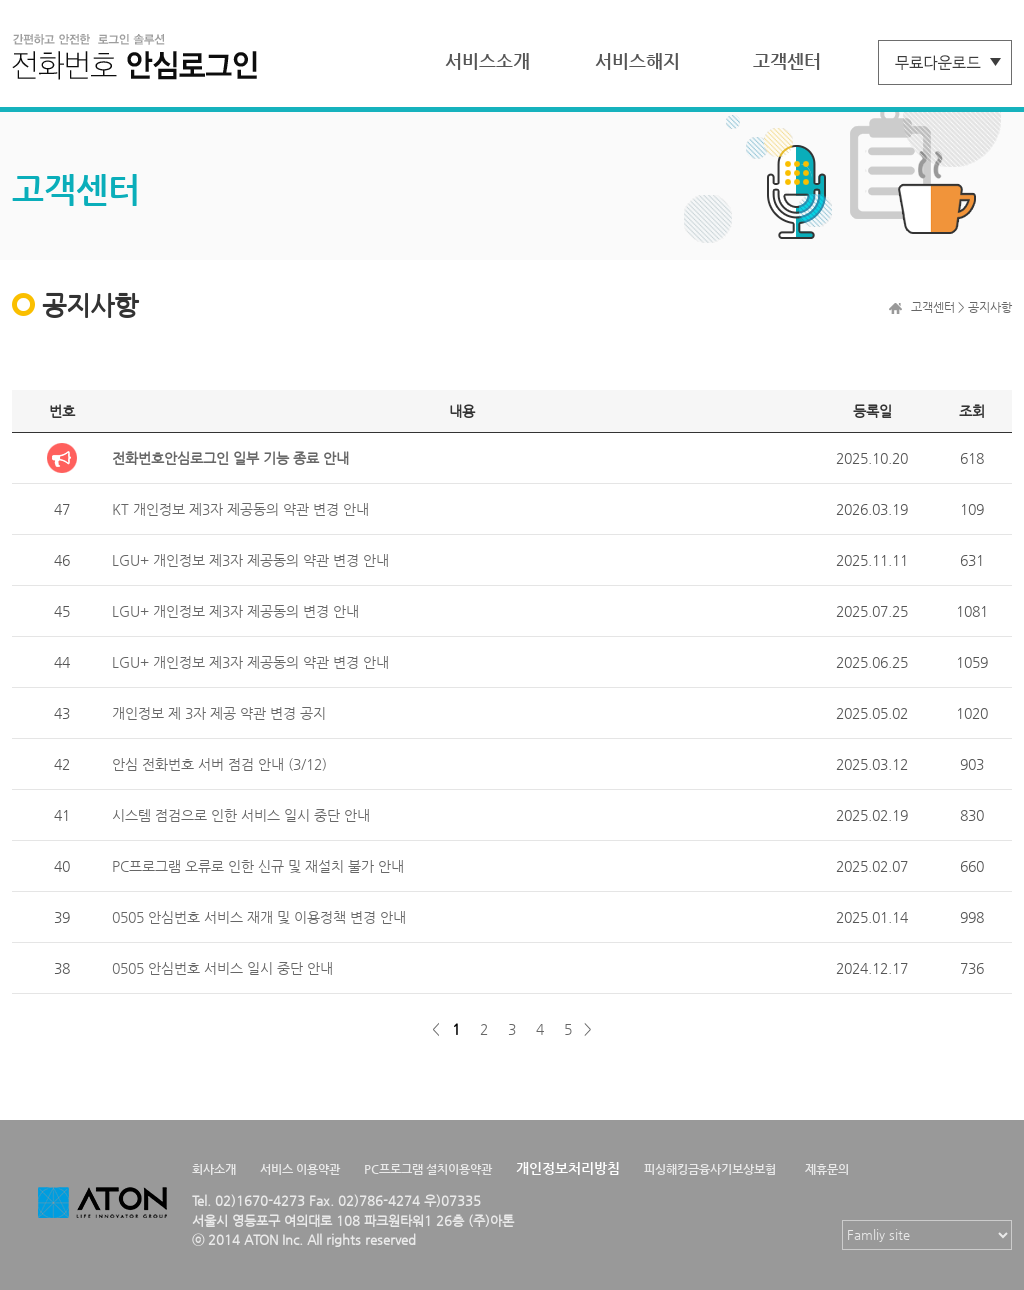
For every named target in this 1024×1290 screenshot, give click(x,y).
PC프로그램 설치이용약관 (428, 1169)
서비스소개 (487, 60)
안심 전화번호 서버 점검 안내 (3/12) (219, 764)
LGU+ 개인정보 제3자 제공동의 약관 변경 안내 (250, 560)
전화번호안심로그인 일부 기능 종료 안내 (230, 458)
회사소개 (214, 1169)
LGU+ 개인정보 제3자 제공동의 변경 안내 (235, 611)
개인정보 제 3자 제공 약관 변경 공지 (219, 713)
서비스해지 (637, 60)
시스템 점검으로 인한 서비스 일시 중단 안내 (241, 815)
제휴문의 (827, 1169)
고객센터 (787, 60)
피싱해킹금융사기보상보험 (710, 1169)
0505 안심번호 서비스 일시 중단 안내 (222, 968)
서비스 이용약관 (300, 1169)
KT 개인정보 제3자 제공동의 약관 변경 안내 (240, 509)
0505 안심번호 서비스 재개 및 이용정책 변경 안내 (259, 917)
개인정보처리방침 (568, 1168)
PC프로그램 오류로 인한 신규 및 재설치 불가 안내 (258, 866)
